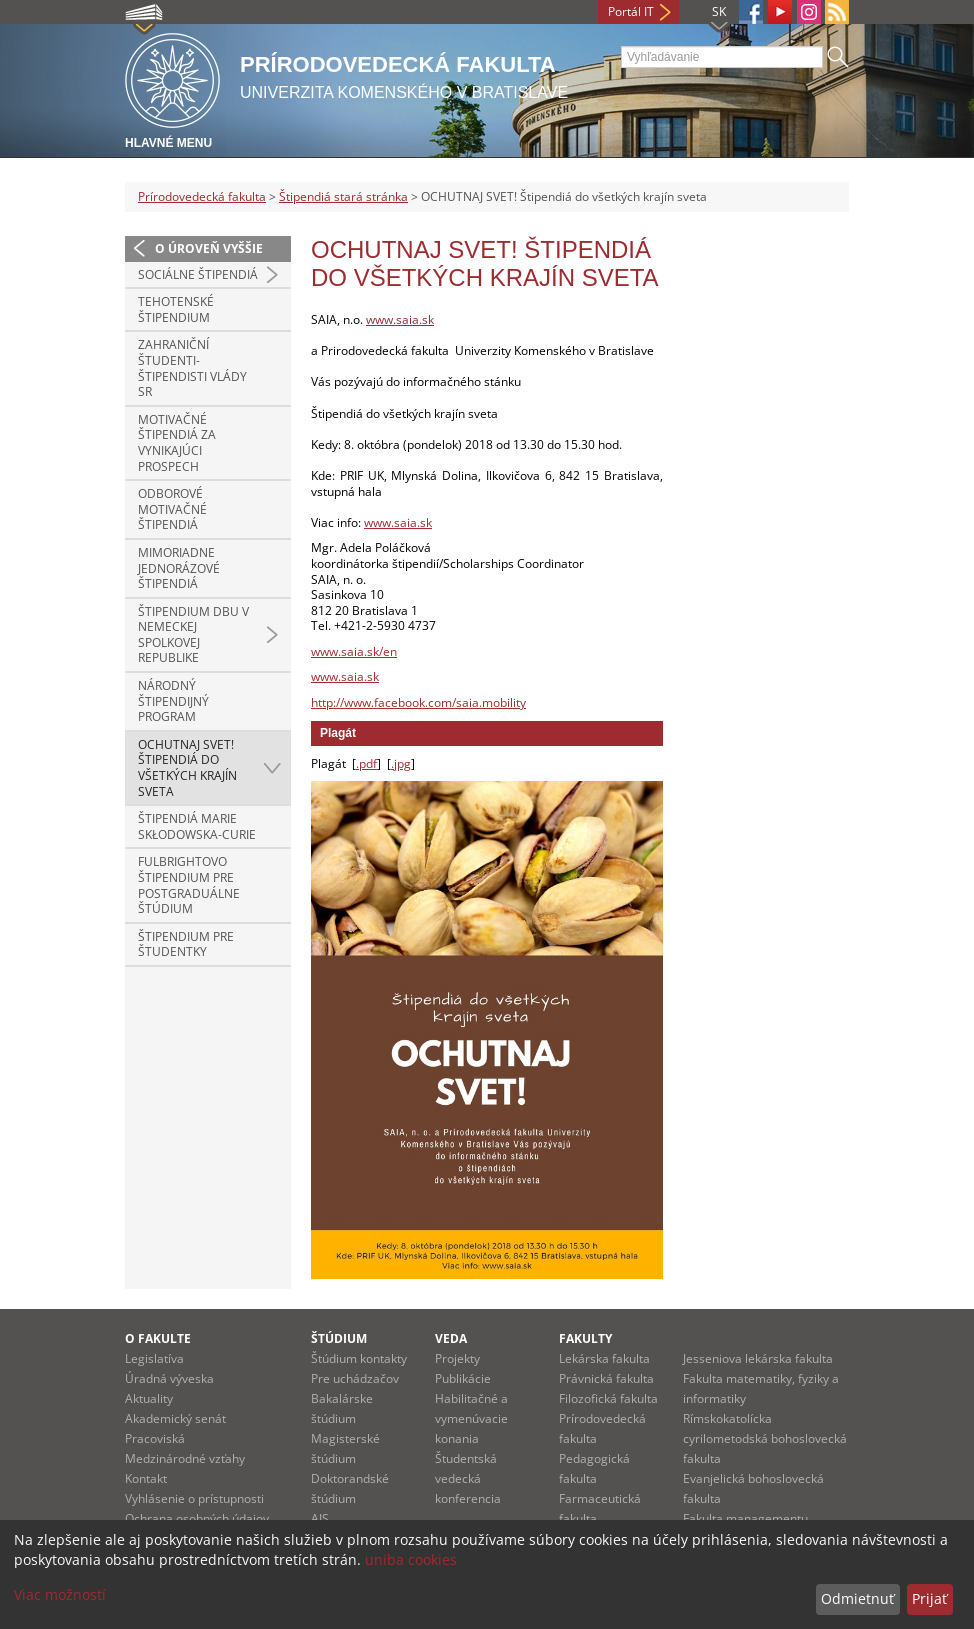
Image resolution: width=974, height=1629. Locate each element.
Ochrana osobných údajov (197, 1518)
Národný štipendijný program (173, 701)
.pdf (366, 763)
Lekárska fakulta (604, 1358)
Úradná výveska (169, 1378)
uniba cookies (411, 1559)
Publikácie (463, 1378)
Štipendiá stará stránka (343, 196)
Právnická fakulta (606, 1378)
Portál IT (631, 11)
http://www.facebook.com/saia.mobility (418, 702)
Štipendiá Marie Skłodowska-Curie (197, 826)
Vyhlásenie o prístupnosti (194, 1498)
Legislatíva (154, 1358)
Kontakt (146, 1478)
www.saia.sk (400, 319)
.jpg (401, 763)
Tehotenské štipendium (176, 309)
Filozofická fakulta (608, 1398)
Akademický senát (175, 1418)
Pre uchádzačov (355, 1378)
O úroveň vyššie (209, 248)
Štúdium (339, 1338)
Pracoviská (155, 1438)
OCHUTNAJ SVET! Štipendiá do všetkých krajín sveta (187, 768)
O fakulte (158, 1338)
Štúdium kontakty (359, 1358)
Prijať (929, 1598)
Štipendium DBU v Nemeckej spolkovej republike (193, 635)
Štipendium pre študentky (186, 944)
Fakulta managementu (745, 1518)
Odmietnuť (857, 1598)
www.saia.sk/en (354, 651)
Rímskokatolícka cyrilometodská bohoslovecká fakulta (765, 1438)
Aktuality (149, 1398)
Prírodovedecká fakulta (202, 196)
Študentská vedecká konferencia (468, 1478)
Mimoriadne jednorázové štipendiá (179, 568)
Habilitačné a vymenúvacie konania (471, 1418)
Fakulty (585, 1338)
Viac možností (60, 1594)
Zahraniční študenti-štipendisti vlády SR (192, 368)
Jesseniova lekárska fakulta (758, 1358)
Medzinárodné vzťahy (185, 1458)
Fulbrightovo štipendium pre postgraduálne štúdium (189, 885)
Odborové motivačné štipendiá (172, 509)
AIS (320, 1518)
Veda (451, 1338)
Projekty (457, 1358)
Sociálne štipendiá (198, 274)
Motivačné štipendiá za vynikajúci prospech (177, 443)
